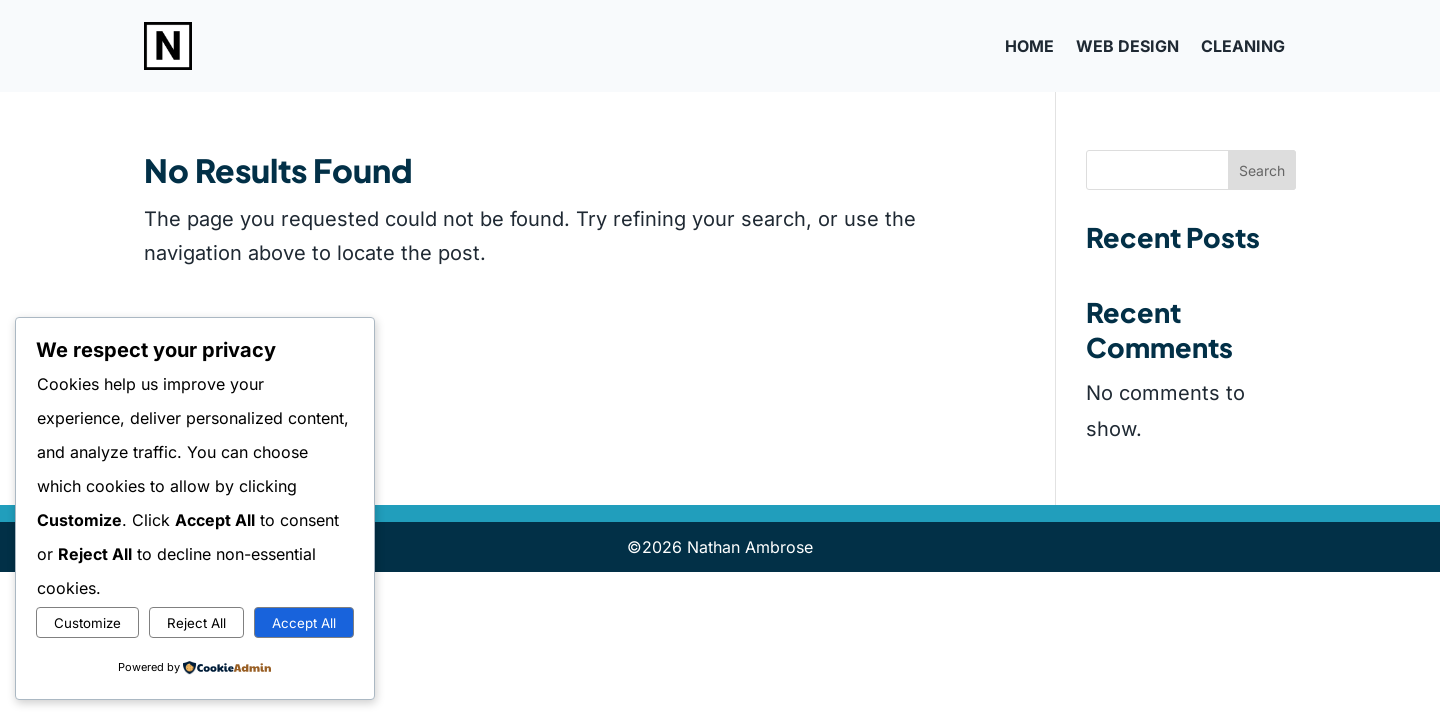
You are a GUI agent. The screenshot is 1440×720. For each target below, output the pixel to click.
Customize (87, 623)
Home (1029, 46)
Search (1262, 170)
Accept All (304, 623)
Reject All (196, 623)
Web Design (1127, 46)
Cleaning (1243, 46)
